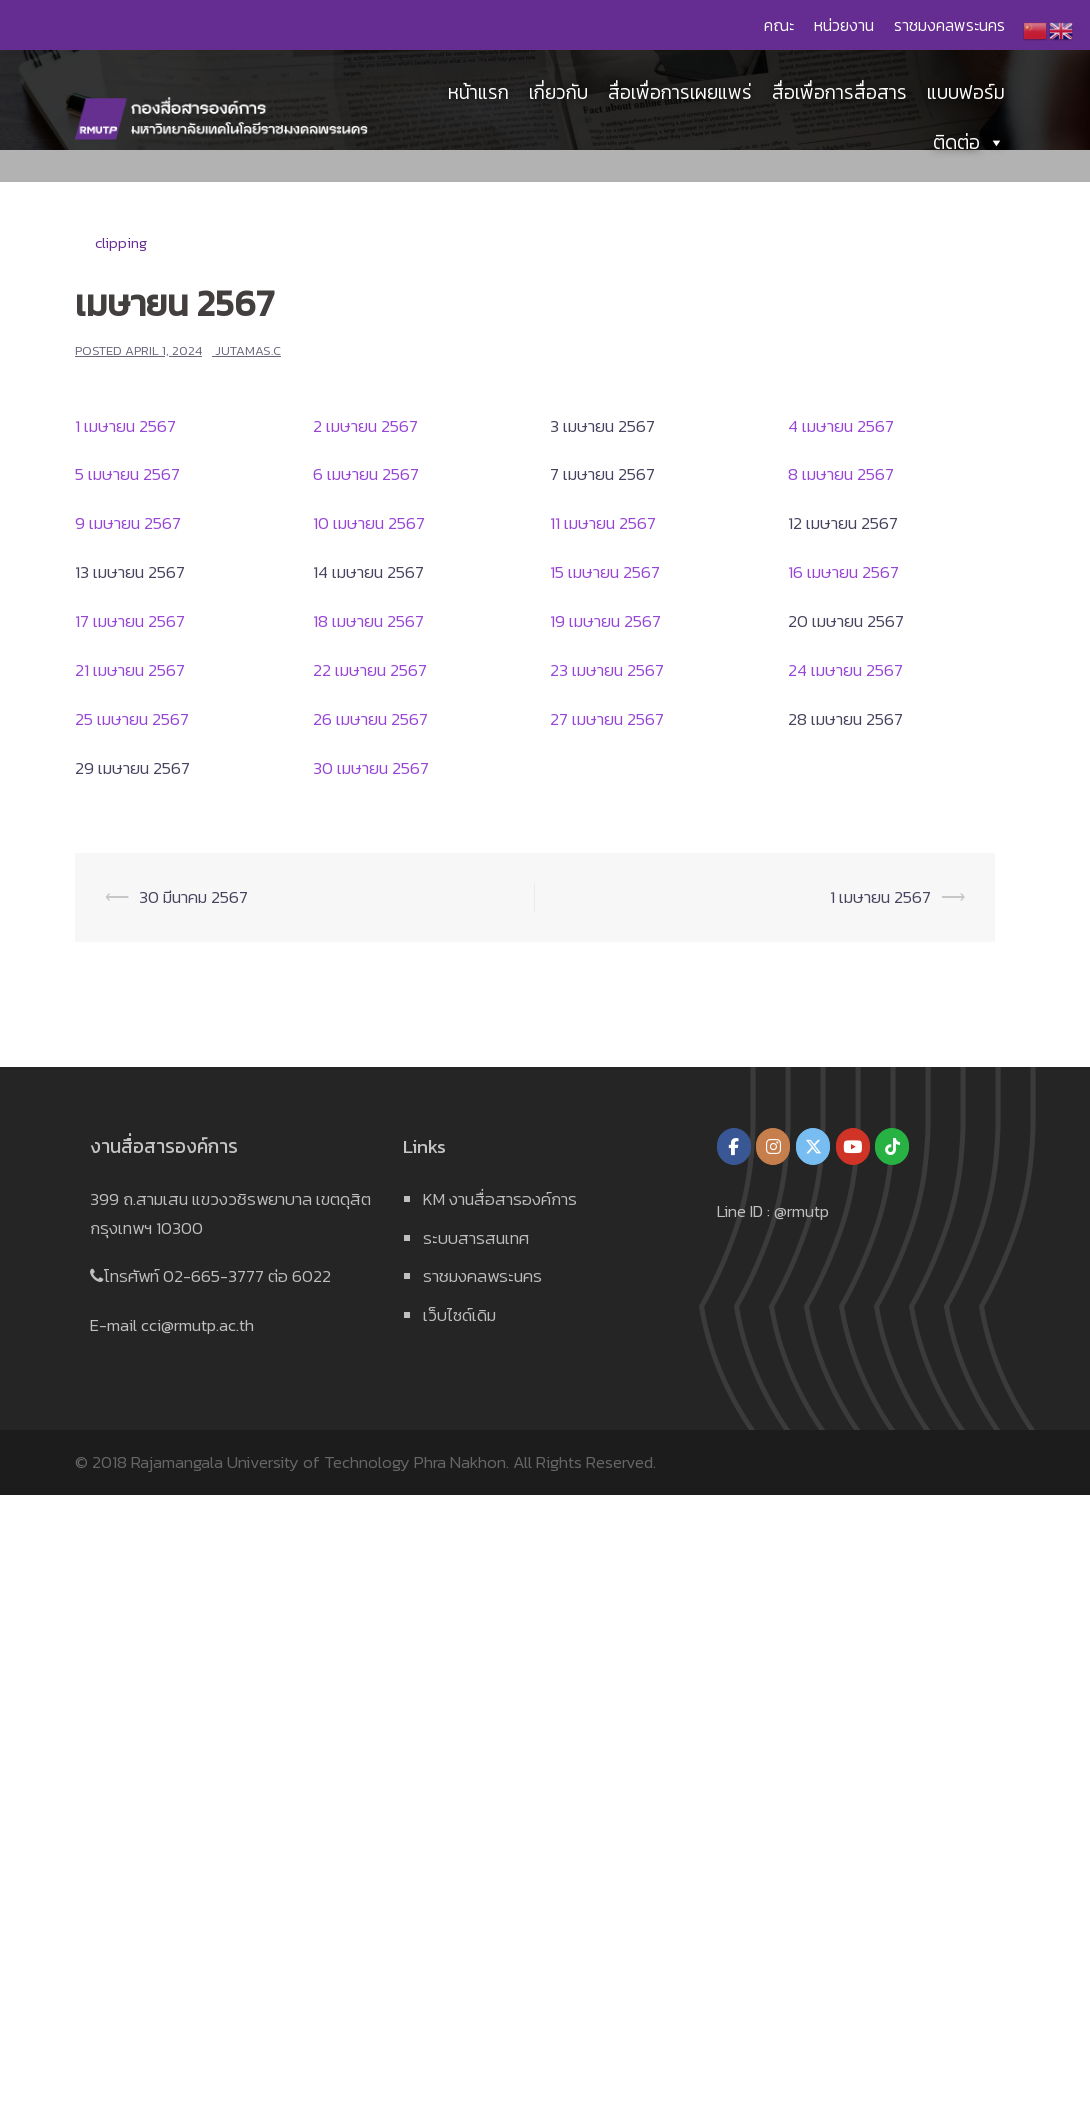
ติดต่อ (969, 145)
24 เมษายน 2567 (845, 670)
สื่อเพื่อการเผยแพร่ (680, 94)
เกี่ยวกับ (558, 94)
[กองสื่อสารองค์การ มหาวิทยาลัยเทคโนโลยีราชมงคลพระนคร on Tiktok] (892, 1146)
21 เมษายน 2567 (130, 670)
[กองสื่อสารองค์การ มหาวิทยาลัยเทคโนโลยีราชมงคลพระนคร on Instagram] (773, 1146)
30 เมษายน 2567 (371, 768)
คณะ (779, 25)
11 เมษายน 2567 (603, 523)
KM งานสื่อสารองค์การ (500, 1199)
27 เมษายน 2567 (607, 719)
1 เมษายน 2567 (125, 426)
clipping (121, 242)
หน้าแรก (478, 94)
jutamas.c (248, 350)
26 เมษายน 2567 (370, 719)
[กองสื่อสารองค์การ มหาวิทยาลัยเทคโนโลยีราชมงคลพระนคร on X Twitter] (813, 1146)
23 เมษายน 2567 (607, 670)
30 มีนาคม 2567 (193, 897)
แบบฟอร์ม (966, 94)
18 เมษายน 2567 (368, 621)
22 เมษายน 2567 (370, 670)
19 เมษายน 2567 (605, 621)
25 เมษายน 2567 (132, 719)
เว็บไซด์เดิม (459, 1315)
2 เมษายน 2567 (365, 426)
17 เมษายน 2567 (130, 621)
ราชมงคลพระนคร (949, 25)
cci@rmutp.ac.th (197, 1325)
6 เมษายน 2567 (366, 474)
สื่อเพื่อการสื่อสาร (839, 94)
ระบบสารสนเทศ (476, 1238)
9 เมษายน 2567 (128, 523)
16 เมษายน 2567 (843, 572)
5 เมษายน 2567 (127, 474)
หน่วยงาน (844, 25)
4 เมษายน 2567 (841, 426)
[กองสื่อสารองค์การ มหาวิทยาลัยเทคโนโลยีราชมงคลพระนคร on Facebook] (734, 1146)
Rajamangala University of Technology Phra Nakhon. (320, 1462)
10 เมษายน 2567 (369, 523)
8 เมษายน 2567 (841, 474)
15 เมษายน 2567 (605, 572)
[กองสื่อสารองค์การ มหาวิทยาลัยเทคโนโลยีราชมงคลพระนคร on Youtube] (853, 1146)
